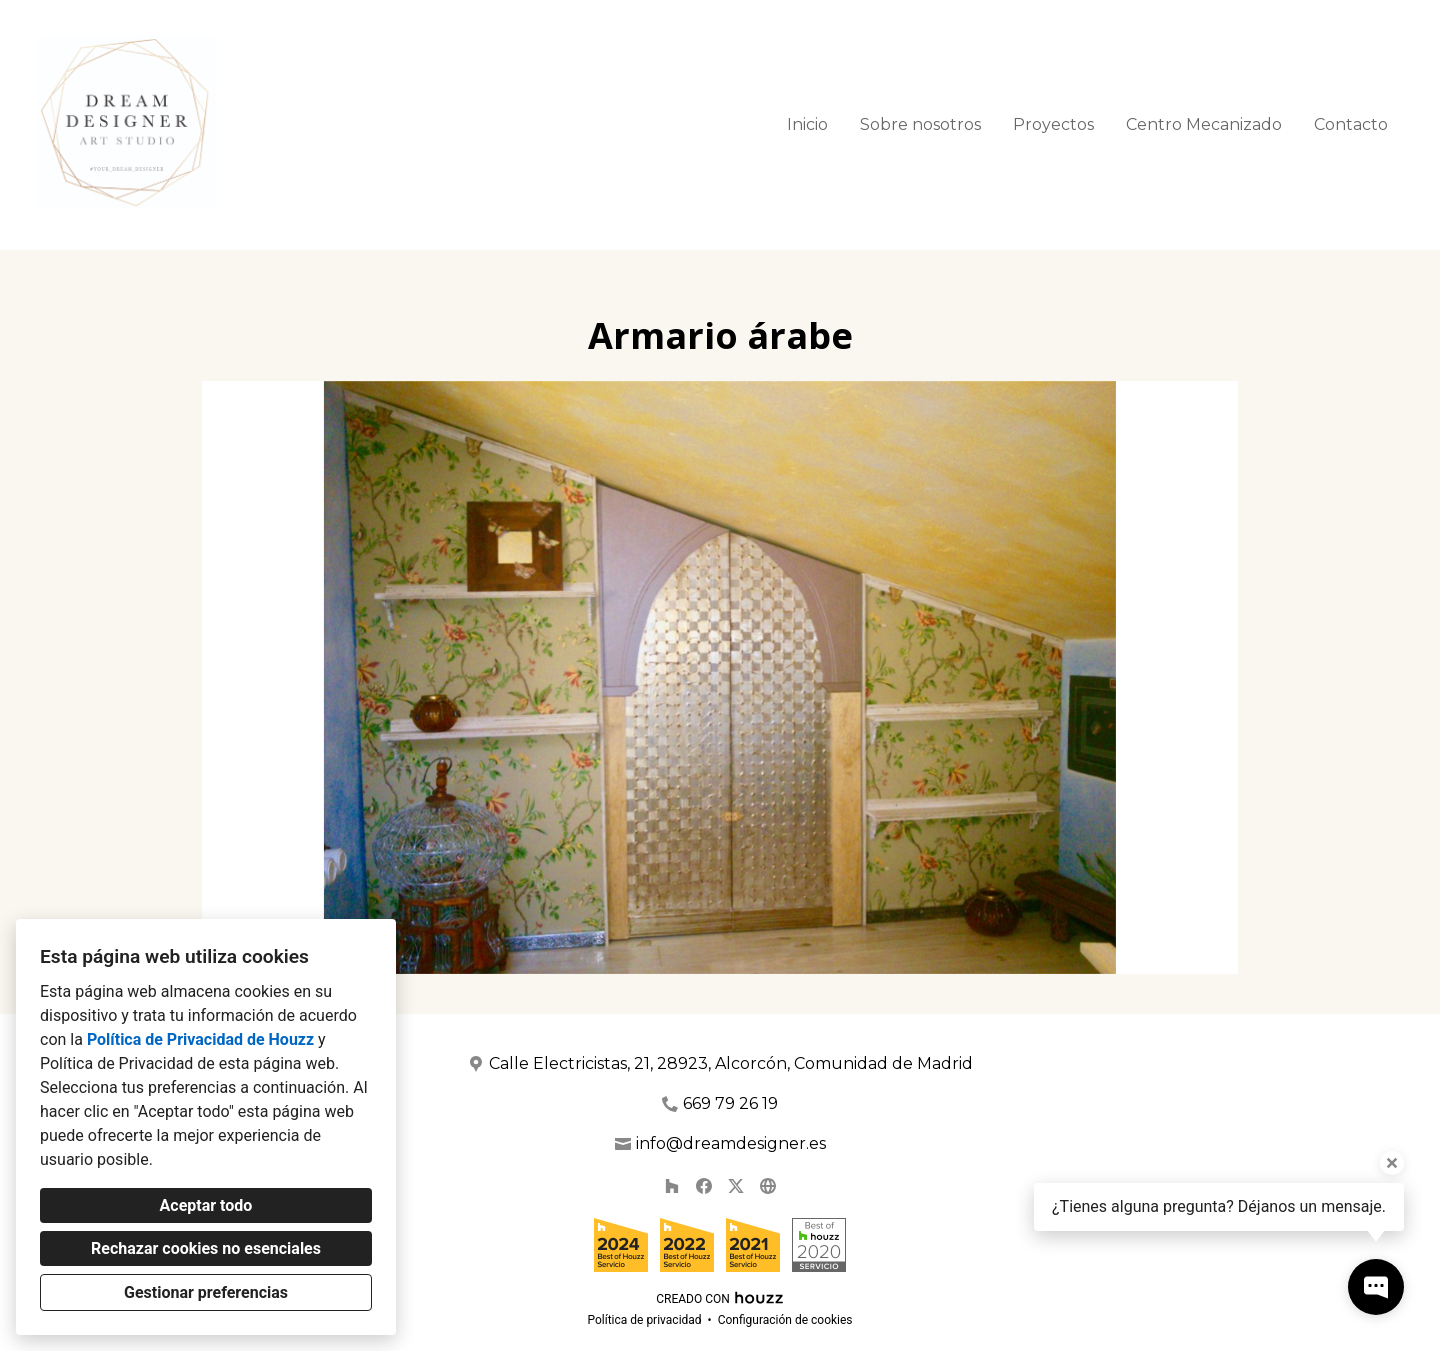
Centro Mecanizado (1204, 124)
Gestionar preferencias (206, 1292)
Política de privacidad (644, 1320)
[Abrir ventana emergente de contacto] (1376, 1287)
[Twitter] (736, 1186)
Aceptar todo (206, 1205)
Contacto (1351, 124)
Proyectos (1053, 124)
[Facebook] (704, 1186)
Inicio (807, 124)
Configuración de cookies (785, 1320)
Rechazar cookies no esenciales (206, 1248)
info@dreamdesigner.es (731, 1143)
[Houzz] (672, 1186)
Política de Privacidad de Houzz (200, 1039)
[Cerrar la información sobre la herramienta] (1392, 1163)
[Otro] (768, 1186)
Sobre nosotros (920, 124)
